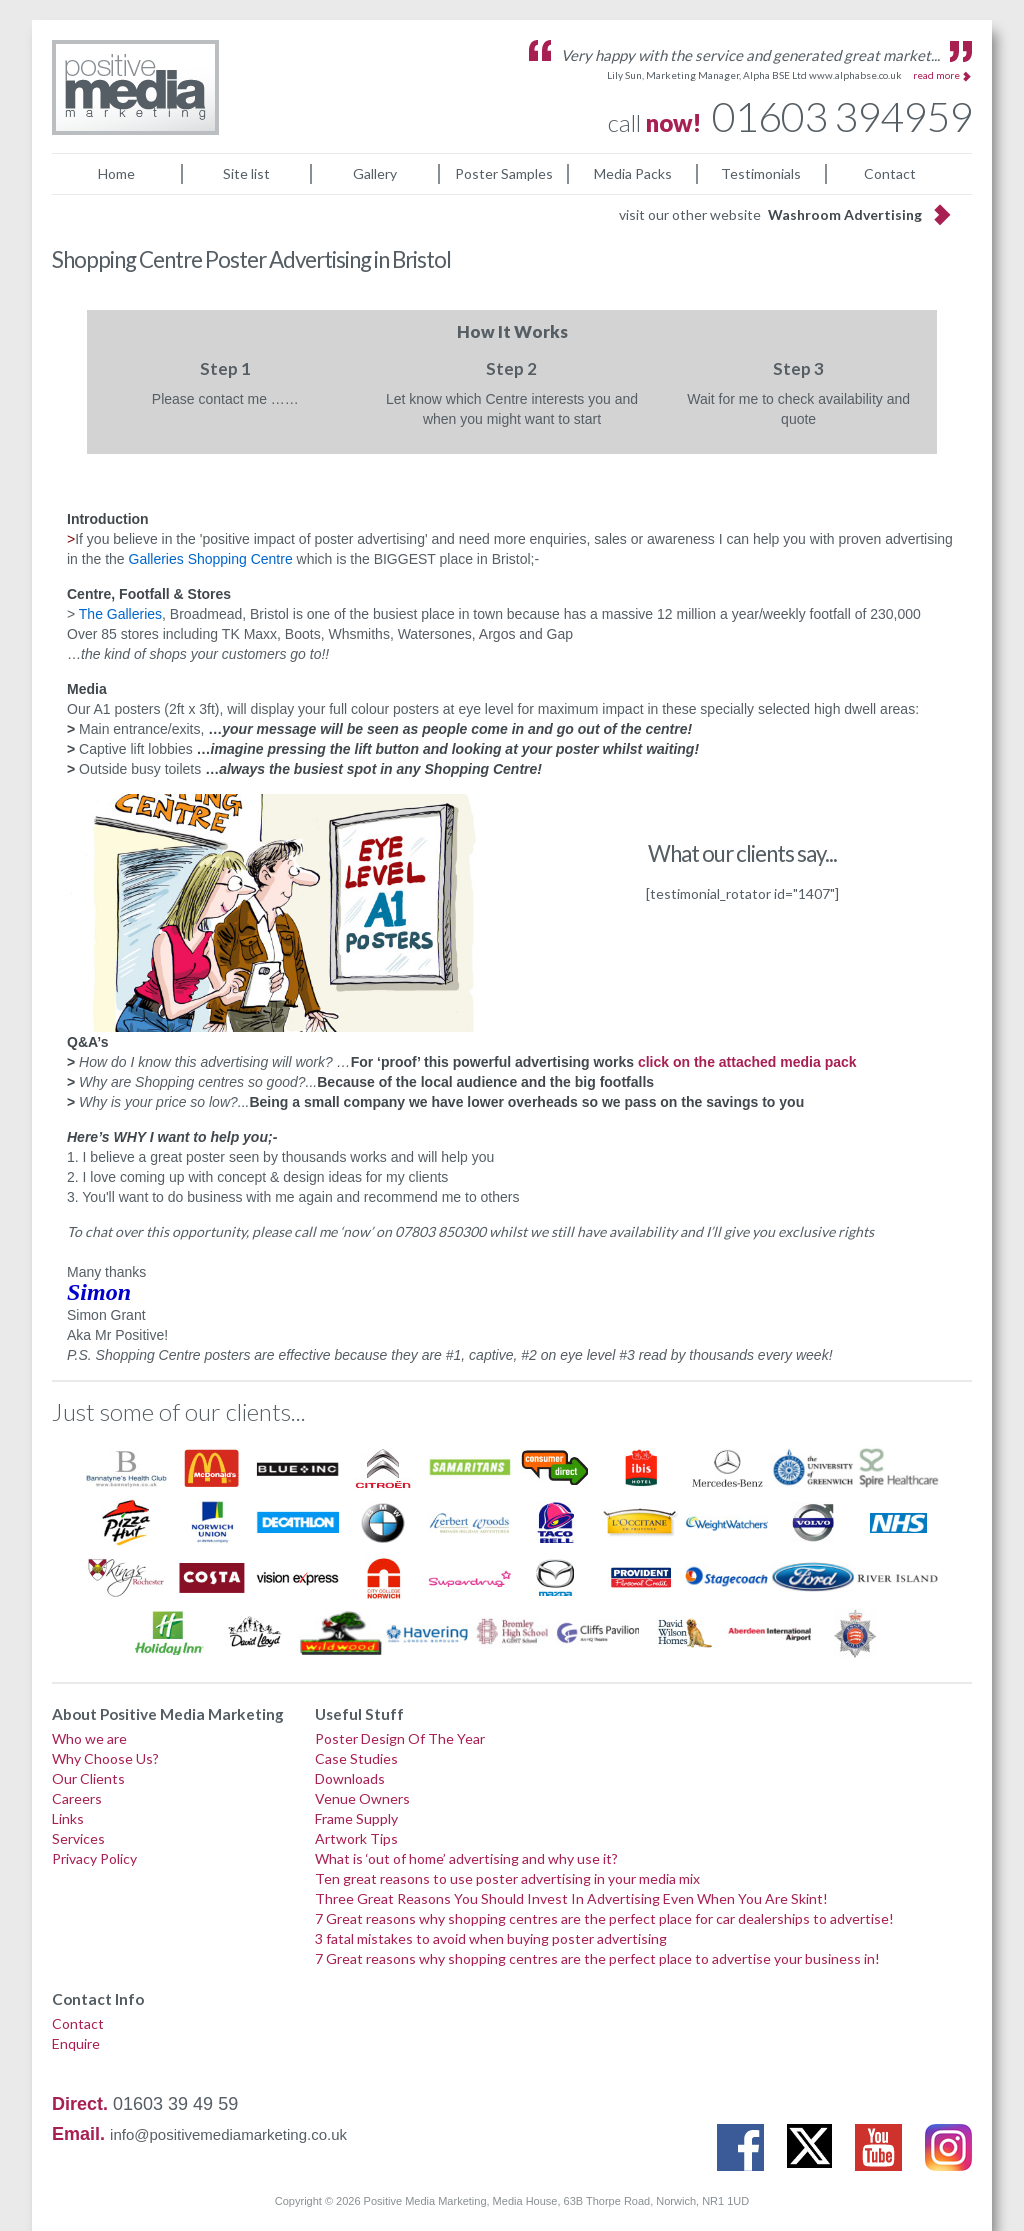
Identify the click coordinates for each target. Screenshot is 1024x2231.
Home (116, 173)
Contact (890, 173)
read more (936, 75)
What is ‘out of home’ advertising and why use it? (466, 1858)
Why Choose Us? (105, 1758)
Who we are (89, 1738)
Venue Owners (362, 1798)
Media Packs (633, 173)
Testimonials (761, 173)
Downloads (350, 1778)
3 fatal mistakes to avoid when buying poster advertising (491, 1938)
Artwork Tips (356, 1838)
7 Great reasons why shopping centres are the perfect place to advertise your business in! (597, 1958)
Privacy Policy (94, 1858)
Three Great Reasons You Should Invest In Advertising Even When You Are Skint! (571, 1898)
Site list (246, 173)
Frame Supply (356, 1818)
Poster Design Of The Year (400, 1738)
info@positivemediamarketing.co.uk (228, 2134)
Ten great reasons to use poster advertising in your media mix (507, 1878)
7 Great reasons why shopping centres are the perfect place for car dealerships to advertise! (604, 1918)
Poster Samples (504, 173)
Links (68, 1818)
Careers (77, 1798)
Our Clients (88, 1778)
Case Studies (356, 1758)
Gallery (375, 173)
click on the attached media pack (747, 1062)
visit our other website (770, 214)
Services (78, 1838)
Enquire (76, 2043)
